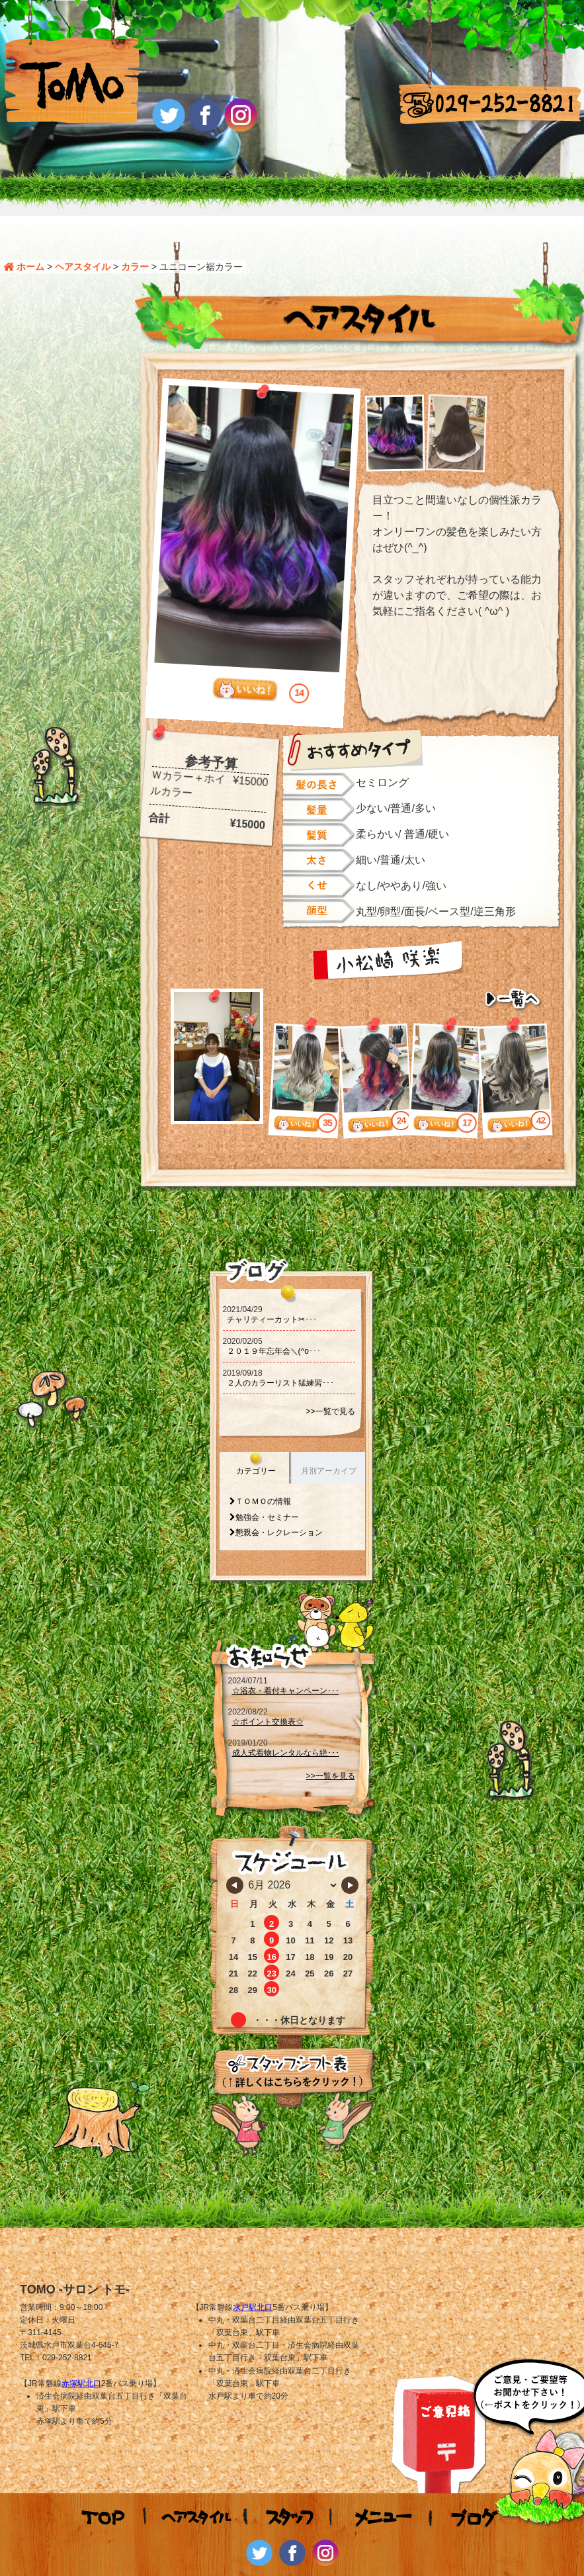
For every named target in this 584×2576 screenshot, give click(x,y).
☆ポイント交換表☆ (268, 1697)
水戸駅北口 (252, 2282)
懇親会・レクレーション (279, 1508)
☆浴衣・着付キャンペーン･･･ (285, 1666)
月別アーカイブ (328, 1447)
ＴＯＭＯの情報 (263, 1477)
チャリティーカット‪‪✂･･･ (272, 1295)
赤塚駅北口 (81, 2359)
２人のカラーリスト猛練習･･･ (280, 1359)
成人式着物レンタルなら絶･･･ (285, 1728)
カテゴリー (256, 1447)
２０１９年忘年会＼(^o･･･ (274, 1327)
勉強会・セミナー (267, 1492)
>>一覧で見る (330, 1387)
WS (420, 2564)
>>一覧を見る (330, 1751)
